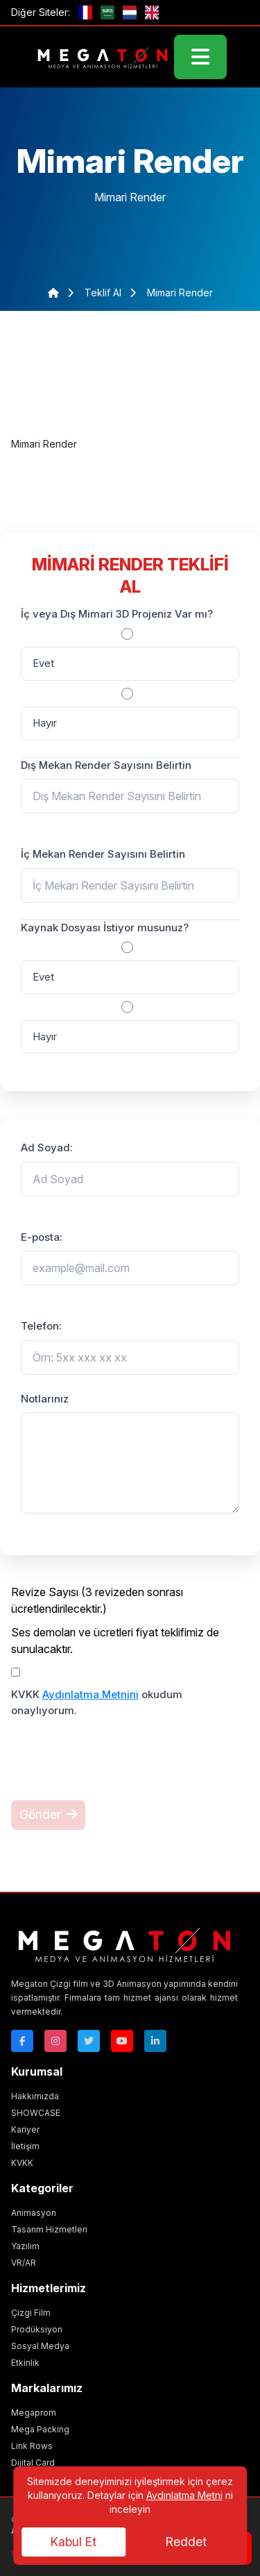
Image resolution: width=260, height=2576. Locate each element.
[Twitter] (89, 2041)
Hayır (45, 722)
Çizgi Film (31, 2312)
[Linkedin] (155, 2041)
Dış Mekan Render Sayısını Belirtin (106, 765)
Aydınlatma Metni (184, 2495)
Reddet (186, 2541)
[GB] (152, 12)
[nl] (130, 12)
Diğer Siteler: (40, 12)
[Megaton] (124, 1943)
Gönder (48, 1814)
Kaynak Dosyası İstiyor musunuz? (105, 927)
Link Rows (32, 2446)
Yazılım (25, 2246)
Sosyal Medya (40, 2346)
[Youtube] (122, 2041)
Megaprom (33, 2412)
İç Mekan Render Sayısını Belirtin (103, 854)
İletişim (25, 2146)
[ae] (107, 12)
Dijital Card (33, 2462)
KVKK (22, 2163)
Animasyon (33, 2213)
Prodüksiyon (36, 2329)
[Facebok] (22, 2041)
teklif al (104, 292)
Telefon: (41, 1325)
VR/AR (23, 2262)
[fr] (85, 12)
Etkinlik (25, 2362)
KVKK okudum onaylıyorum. (96, 1702)
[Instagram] (55, 2041)
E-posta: (41, 1237)
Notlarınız (45, 1398)
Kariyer (25, 2129)
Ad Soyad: (47, 1147)
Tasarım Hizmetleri (49, 2229)
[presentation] (116, 1767)
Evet (43, 663)
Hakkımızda (35, 2096)
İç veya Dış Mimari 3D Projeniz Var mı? (117, 613)
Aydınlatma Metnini (90, 1694)
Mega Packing (40, 2429)
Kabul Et (73, 2541)
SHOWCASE (35, 2113)
